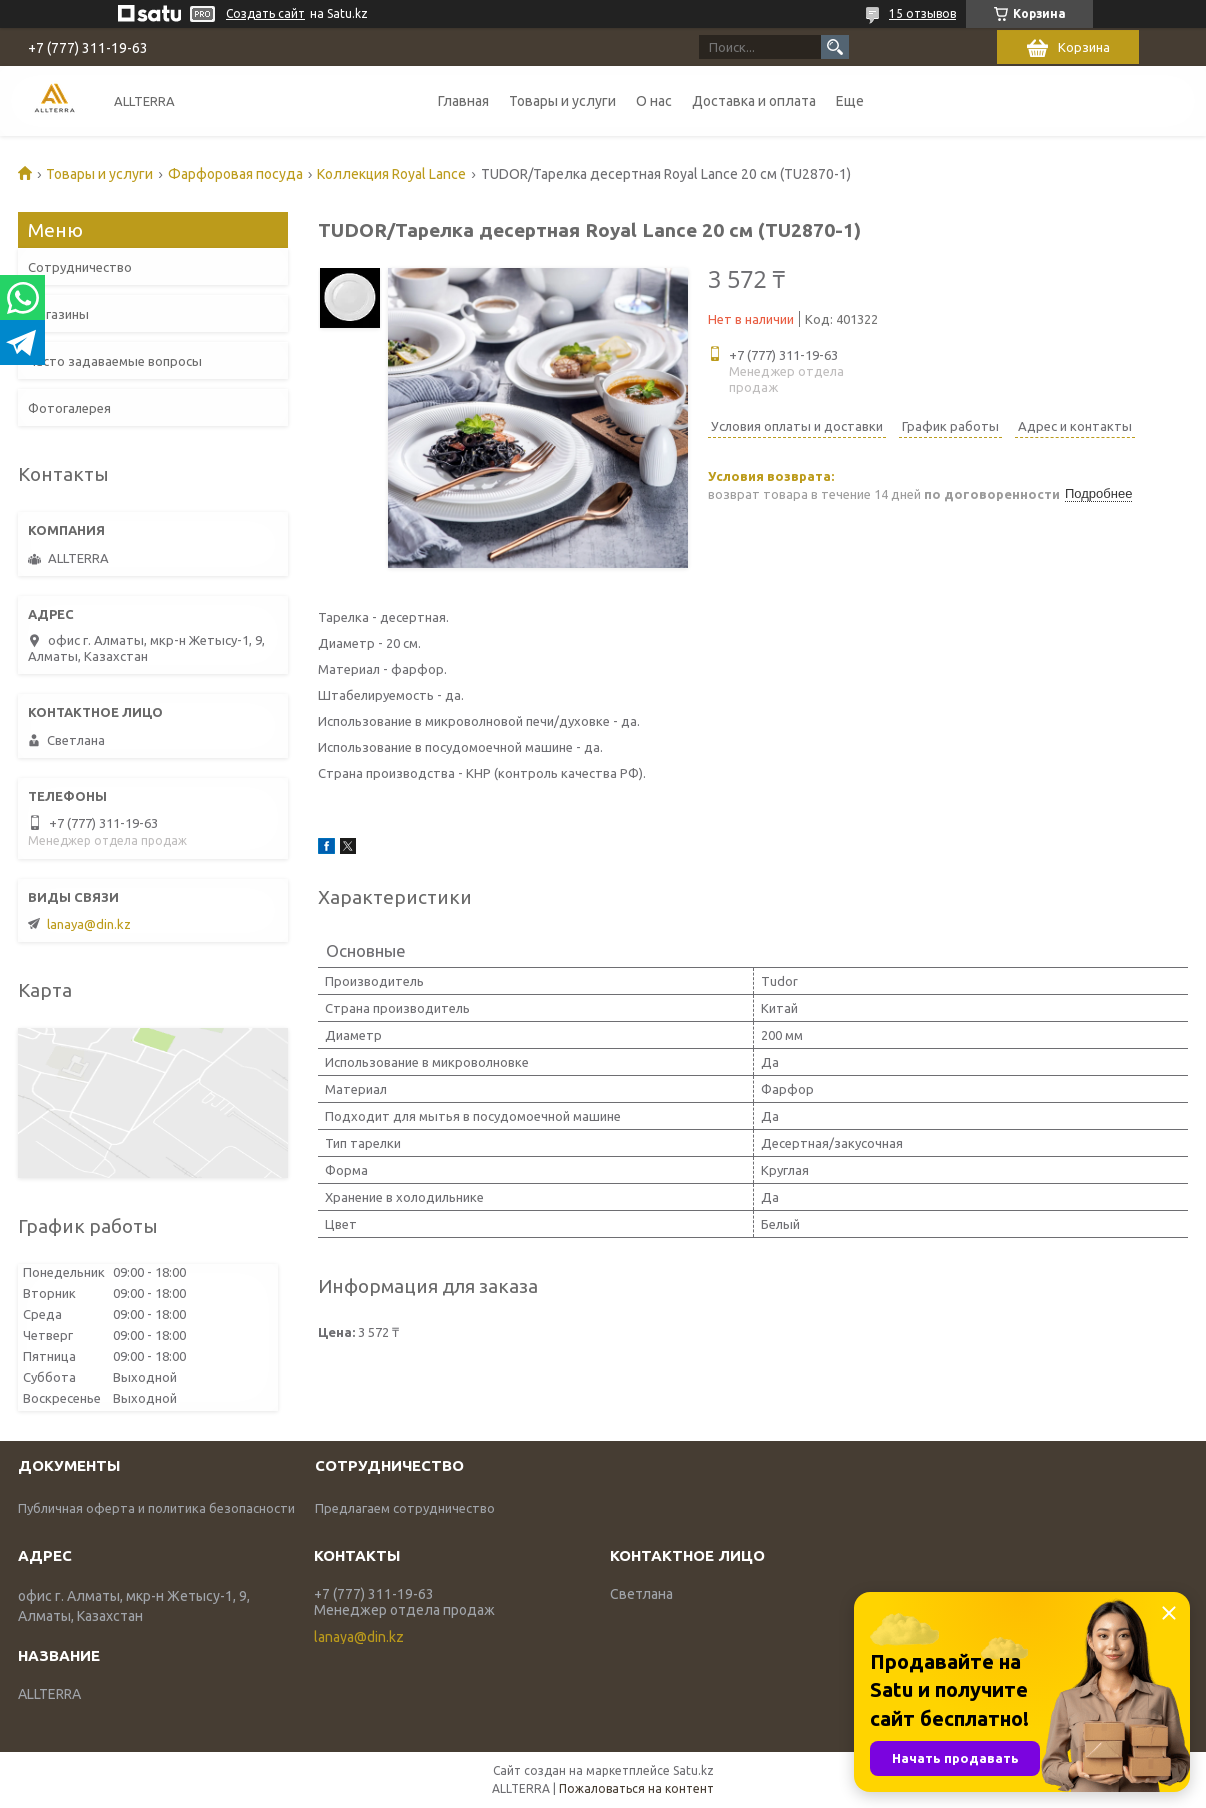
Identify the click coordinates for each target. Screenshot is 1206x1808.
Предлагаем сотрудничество (405, 1508)
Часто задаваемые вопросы (115, 361)
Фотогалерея (69, 408)
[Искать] (835, 47)
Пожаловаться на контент (636, 1788)
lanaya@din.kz (89, 924)
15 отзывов (922, 13)
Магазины (58, 314)
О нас (654, 101)
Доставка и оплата (754, 101)
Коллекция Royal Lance (391, 174)
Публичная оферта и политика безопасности (156, 1508)
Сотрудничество (80, 267)
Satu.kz (693, 1770)
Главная (463, 101)
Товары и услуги (562, 101)
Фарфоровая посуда (235, 174)
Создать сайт (265, 13)
